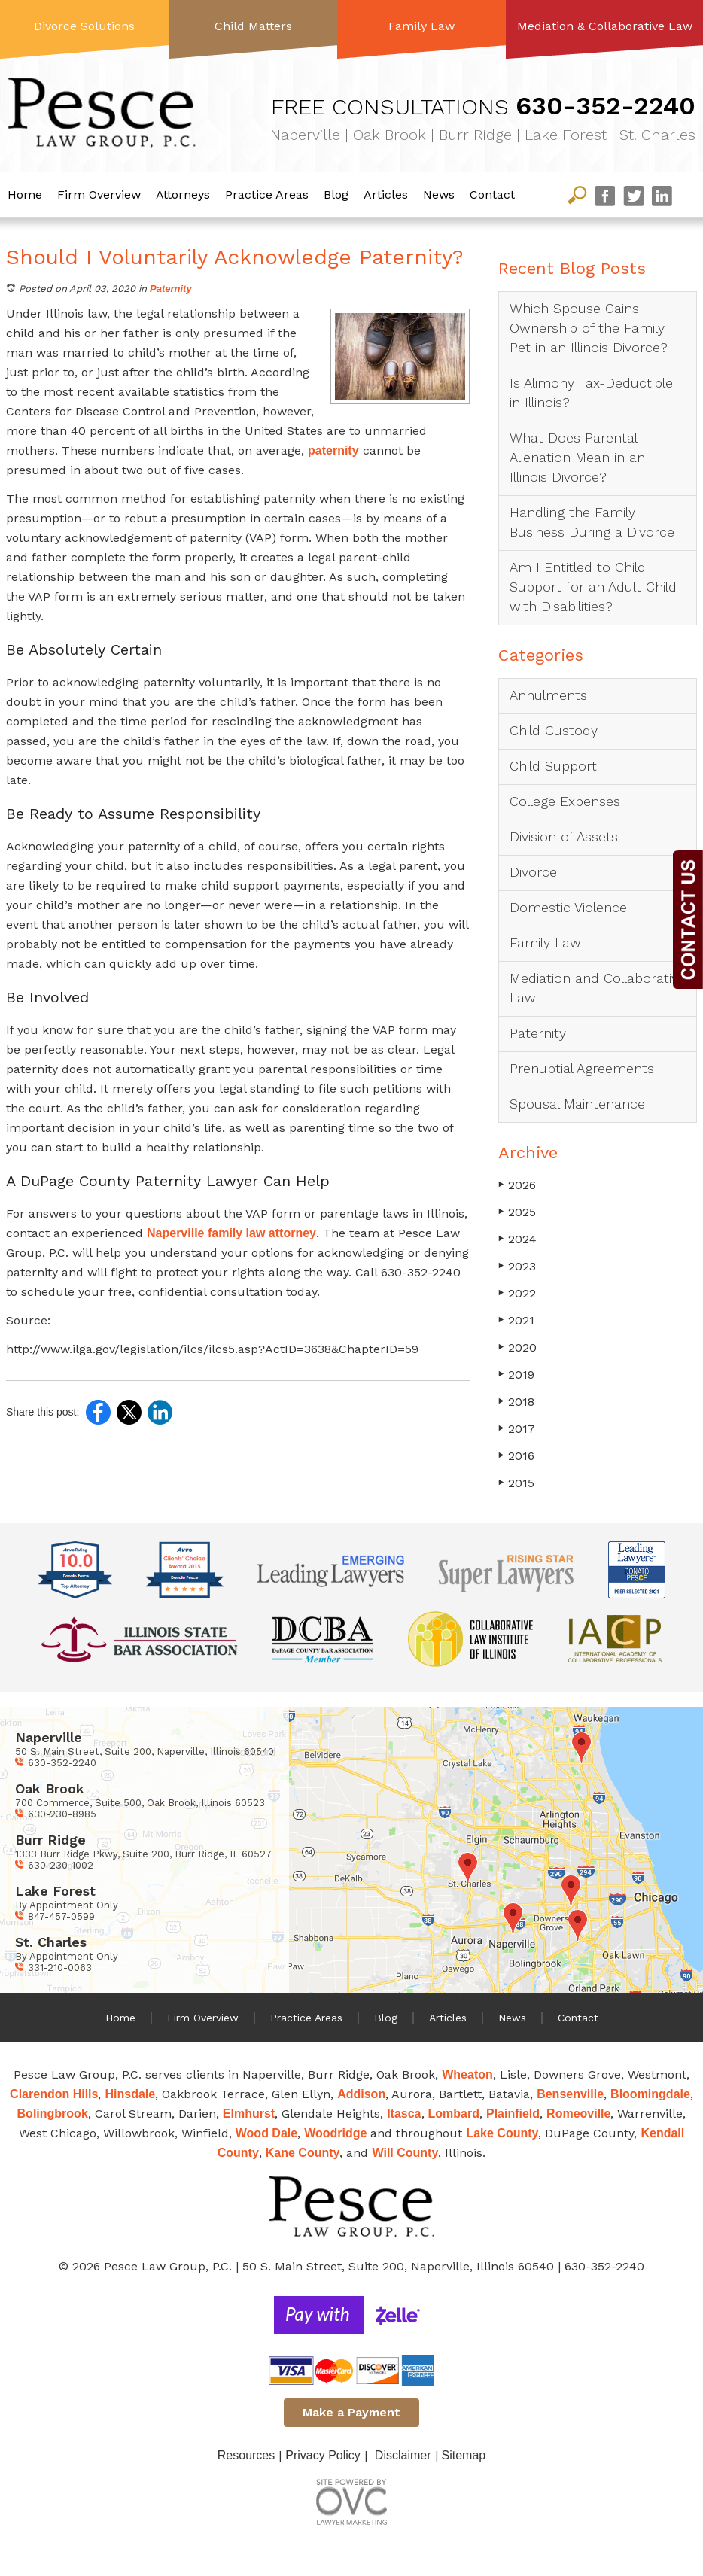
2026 (517, 1184)
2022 (517, 1293)
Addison (361, 2094)
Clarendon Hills (54, 2094)
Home (25, 194)
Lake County (502, 2133)
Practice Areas (267, 194)
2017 (516, 1428)
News (439, 194)
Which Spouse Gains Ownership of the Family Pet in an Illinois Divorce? (589, 327)
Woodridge (335, 2133)
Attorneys (183, 194)
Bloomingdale (650, 2094)
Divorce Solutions (84, 26)
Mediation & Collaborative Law (604, 26)
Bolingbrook (52, 2113)
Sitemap (464, 2455)
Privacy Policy (323, 2455)
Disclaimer (403, 2455)
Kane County (303, 2152)
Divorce (533, 872)
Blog (336, 194)
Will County (405, 2152)
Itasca (404, 2113)
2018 (516, 1401)
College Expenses (565, 801)
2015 (516, 1483)
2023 (517, 1266)
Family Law (421, 26)
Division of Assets (564, 836)
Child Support (553, 766)
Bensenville (570, 2094)
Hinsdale (130, 2094)
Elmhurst (249, 2113)
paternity (333, 450)
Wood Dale (266, 2133)
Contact (492, 194)
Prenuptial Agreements (582, 1068)
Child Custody (554, 730)
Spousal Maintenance (577, 1104)
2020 (517, 1347)
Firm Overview (99, 194)
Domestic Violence (568, 907)
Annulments (548, 695)
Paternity (171, 288)
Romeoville (578, 2113)
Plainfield (513, 2113)
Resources (246, 2455)
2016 (516, 1455)
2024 (517, 1239)
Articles (386, 194)
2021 (516, 1320)
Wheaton (467, 2074)
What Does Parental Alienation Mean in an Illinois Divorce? (577, 457)
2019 (516, 1374)
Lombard (453, 2113)
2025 (517, 1212)
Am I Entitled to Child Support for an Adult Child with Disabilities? (593, 586)
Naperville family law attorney (231, 1233)
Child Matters (253, 26)
